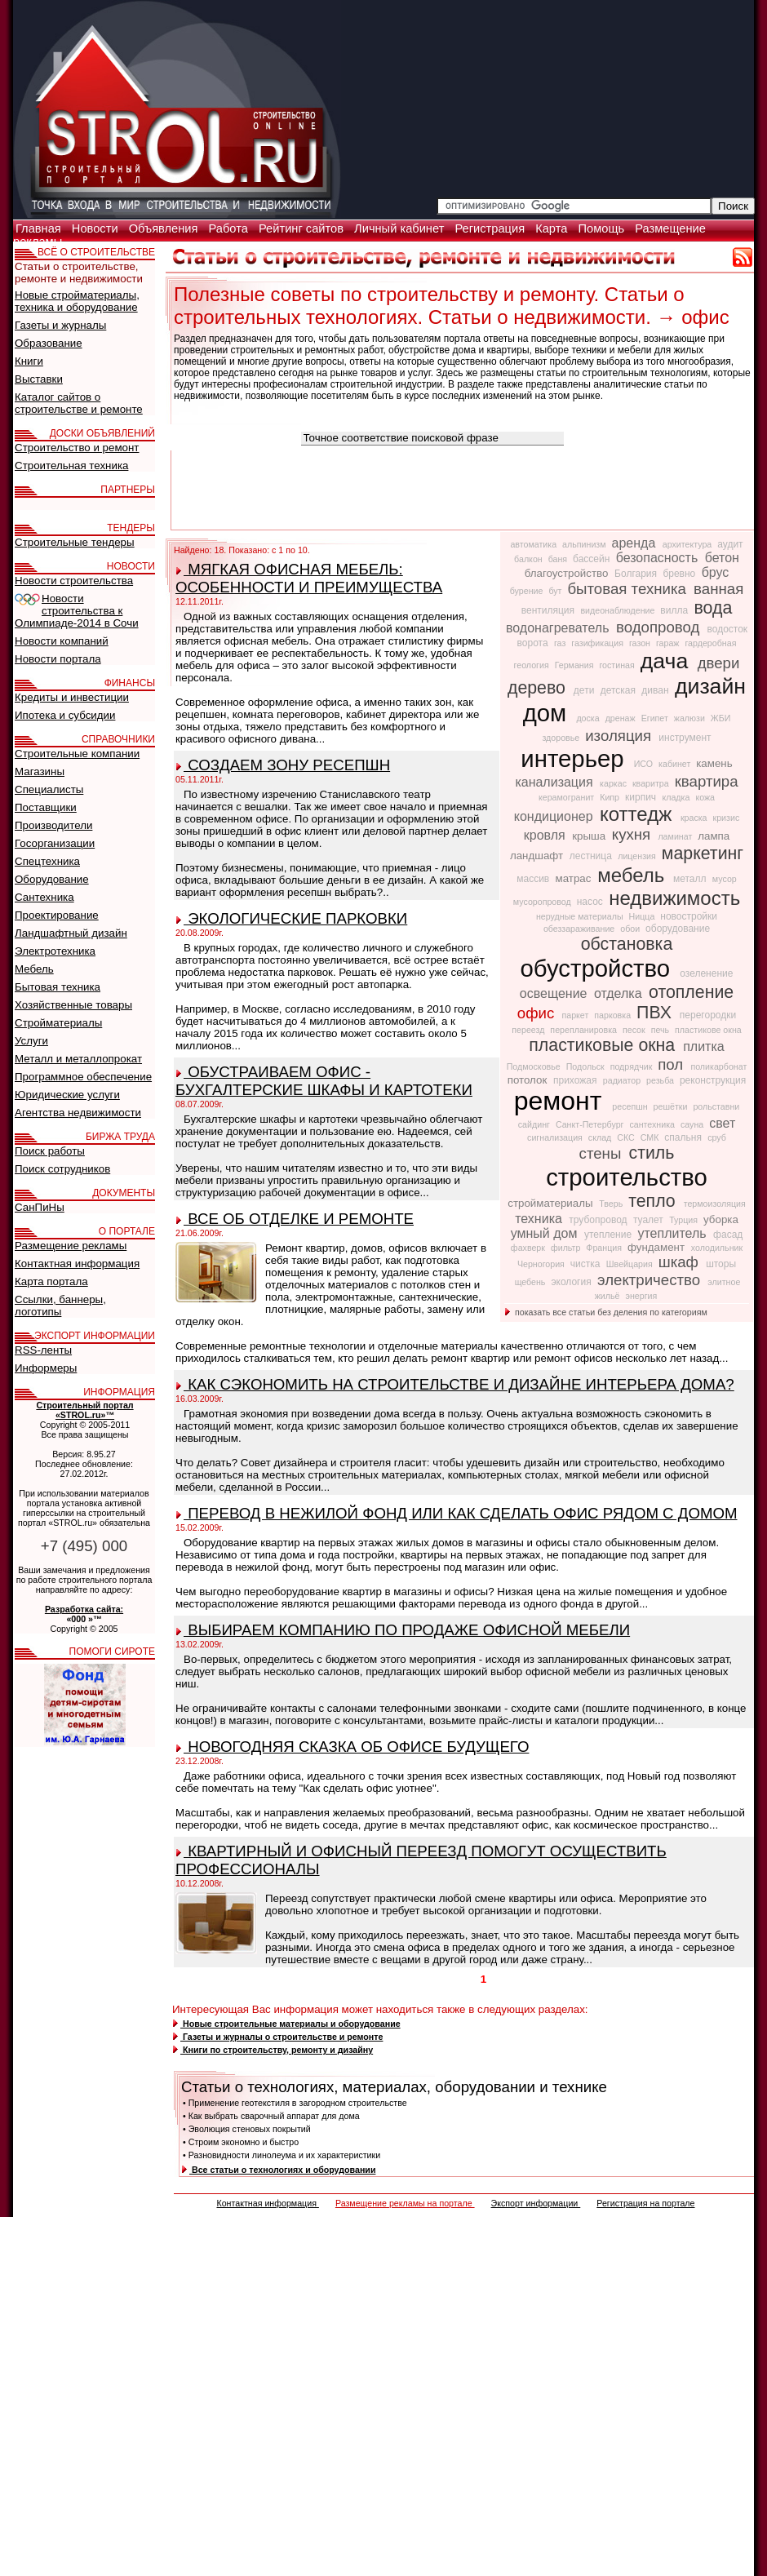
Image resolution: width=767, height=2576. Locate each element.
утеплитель (673, 1233)
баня (559, 559)
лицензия (638, 856)
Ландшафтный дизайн (71, 933)
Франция (605, 1248)
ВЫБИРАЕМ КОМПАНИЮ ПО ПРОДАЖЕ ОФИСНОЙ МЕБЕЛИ (403, 1629)
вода (713, 608)
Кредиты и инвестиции (72, 697)
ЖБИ (721, 718)
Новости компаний (62, 641)
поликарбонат (718, 1066)
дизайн (710, 686)
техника (540, 1219)
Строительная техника (71, 465)
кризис (726, 817)
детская (620, 690)
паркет (576, 1015)
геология (533, 665)
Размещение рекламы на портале (405, 2203)
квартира (706, 781)
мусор (724, 879)
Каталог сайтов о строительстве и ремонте (79, 403)
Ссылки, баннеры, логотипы (60, 1305)
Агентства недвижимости (78, 1112)
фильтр (567, 1248)
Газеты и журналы (60, 325)
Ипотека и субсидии (65, 715)
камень (714, 763)
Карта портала (51, 1281)
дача (667, 661)
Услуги (31, 1041)
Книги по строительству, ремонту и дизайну (273, 2050)
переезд (529, 1030)
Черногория (542, 1264)
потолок (529, 1080)
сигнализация (556, 1137)
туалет (649, 1220)
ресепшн (631, 1106)
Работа (230, 228)
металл (691, 879)
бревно (680, 573)
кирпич (641, 797)
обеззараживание (580, 928)
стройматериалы (552, 1203)
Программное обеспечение (83, 1077)
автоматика (534, 544)
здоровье (562, 738)
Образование (48, 343)
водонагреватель (559, 628)
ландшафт (538, 855)
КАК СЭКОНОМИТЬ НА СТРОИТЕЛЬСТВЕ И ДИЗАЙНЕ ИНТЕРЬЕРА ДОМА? (455, 1384)
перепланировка (584, 1030)
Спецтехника (47, 861)
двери (719, 663)
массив (534, 879)
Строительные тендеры (75, 542)
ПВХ (656, 1012)
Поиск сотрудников (62, 1169)
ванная (718, 588)
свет (722, 1123)
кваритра (652, 783)
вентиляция (549, 610)
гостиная (617, 665)
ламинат (676, 836)
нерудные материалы (581, 916)
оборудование (677, 928)
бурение (528, 591)
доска (588, 718)
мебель (633, 875)
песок (635, 1030)
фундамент (657, 1247)
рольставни (716, 1106)
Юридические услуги (67, 1094)
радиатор (623, 1080)
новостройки (688, 916)
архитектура (689, 544)
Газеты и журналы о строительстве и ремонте (278, 2037)
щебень (531, 1282)
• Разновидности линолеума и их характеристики (281, 2155)
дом (548, 712)
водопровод (660, 627)
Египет (656, 718)
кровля (546, 835)
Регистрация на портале (645, 2203)
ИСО (644, 764)
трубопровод (599, 1220)
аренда (635, 543)
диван (656, 690)
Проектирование (57, 915)
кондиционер (555, 816)
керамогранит (567, 797)
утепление (609, 1234)
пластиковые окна (604, 1045)
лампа (713, 836)
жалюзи (690, 718)
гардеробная (710, 643)
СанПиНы (39, 1207)
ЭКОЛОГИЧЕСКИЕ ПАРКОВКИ (291, 918)
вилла (675, 610)
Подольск (586, 1066)
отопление (691, 992)
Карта (552, 228)
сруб (716, 1137)
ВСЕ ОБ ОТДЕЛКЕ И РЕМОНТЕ (295, 1218)
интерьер (575, 758)
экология (572, 1282)
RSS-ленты (43, 1350)
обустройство (599, 968)
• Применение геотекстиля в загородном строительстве (295, 2103)
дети (585, 690)
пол (672, 1064)
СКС (626, 1137)
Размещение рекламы (70, 1245)
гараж (669, 643)
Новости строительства (74, 580)
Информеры (46, 1368)
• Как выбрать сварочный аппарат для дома (271, 2116)
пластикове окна (708, 1030)
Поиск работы (50, 1151)
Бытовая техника (57, 987)
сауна (693, 1124)
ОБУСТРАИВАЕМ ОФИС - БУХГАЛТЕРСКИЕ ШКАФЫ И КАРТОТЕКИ (323, 1080)
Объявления (165, 228)
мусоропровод (543, 902)
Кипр (611, 797)
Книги (29, 361)
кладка (677, 797)
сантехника (653, 1124)
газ (561, 643)
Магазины (39, 771)
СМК (651, 1137)
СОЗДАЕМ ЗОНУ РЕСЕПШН (283, 765)
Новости (97, 228)
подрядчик (632, 1066)
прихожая (576, 1080)
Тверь (612, 1203)
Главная (40, 228)
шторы (721, 1264)
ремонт (562, 1100)
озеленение (706, 973)
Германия (575, 665)
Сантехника (44, 897)
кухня (633, 834)
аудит (730, 544)
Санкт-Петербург (591, 1124)
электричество (650, 1279)
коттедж (638, 814)
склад (601, 1137)
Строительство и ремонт (77, 447)
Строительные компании (77, 753)
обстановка (627, 944)
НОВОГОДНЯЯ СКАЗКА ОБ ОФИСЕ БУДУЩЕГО (352, 1746)
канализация (555, 782)
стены (602, 1153)
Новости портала (58, 659)
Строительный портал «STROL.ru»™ (84, 1410)
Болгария (636, 573)
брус (715, 572)
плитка (704, 1046)
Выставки (39, 379)
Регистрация (491, 228)
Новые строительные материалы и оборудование (287, 2023)
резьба (661, 1080)
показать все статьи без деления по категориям (606, 1312)
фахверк (529, 1248)
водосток (727, 629)
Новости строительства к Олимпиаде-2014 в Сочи (77, 610)
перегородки (708, 1015)
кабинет (675, 764)
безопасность (659, 558)
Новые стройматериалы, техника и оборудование (77, 301)
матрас (575, 878)
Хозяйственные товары (73, 1005)
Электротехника (55, 951)
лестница (592, 856)
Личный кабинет (400, 228)
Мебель (34, 969)
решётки (672, 1106)
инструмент (684, 737)
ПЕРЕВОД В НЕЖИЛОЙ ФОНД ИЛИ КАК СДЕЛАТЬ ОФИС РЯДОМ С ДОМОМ (457, 1513)
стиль (652, 1153)
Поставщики (46, 807)
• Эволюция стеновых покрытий (247, 2129)
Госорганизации (55, 843)
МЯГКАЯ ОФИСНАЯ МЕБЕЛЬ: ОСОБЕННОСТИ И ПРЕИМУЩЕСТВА (308, 578)
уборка (720, 1219)
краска (695, 817)
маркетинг (702, 853)
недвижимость (674, 898)
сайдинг (535, 1124)
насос (591, 901)
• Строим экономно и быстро (241, 2142)
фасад (728, 1234)
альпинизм (585, 544)
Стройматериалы (58, 1023)
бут (556, 591)
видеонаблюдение (618, 610)
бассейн (593, 559)
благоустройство (568, 573)
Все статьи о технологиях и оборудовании (278, 2170)
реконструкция (713, 1080)
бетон (722, 558)
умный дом (546, 1233)
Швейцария (630, 1264)
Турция (684, 1220)
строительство (626, 1177)
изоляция (620, 735)
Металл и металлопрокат (78, 1059)
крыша (590, 836)
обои (631, 928)
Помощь (602, 228)
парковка (613, 1015)
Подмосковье (535, 1066)
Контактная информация (267, 2203)
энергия (641, 1296)
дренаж (621, 718)
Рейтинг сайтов (303, 228)
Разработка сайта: (84, 1609)
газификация (598, 643)
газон (641, 643)
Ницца (643, 916)
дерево (539, 688)
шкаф (680, 1261)
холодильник (717, 1248)
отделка (619, 993)
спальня (684, 1137)
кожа (705, 797)
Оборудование (52, 879)
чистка (586, 1264)
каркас (614, 783)
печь (661, 1030)
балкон (529, 559)
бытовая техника (628, 588)
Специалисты (49, 789)
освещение (555, 993)
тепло (654, 1201)
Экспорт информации (536, 2203)
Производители (53, 825)
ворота (534, 643)
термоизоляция (715, 1203)
